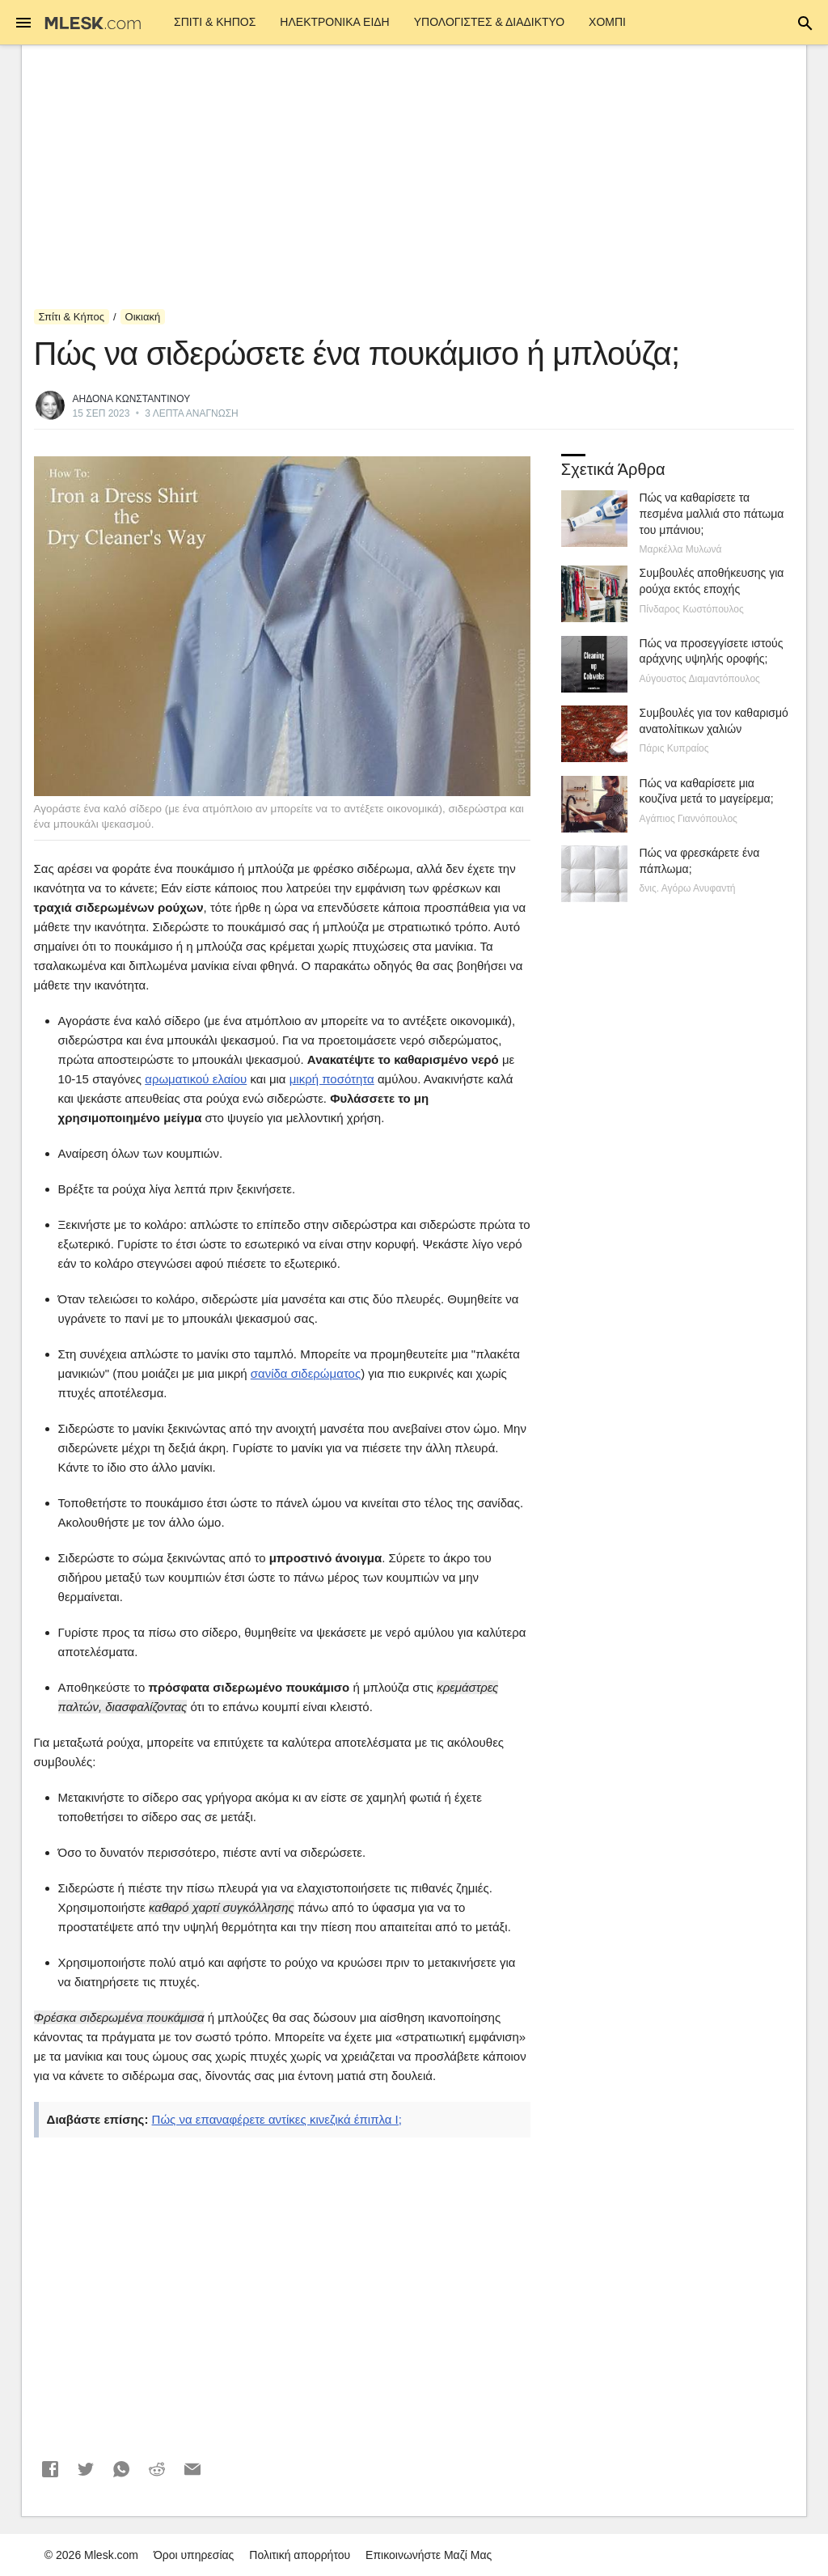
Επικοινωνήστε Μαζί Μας (428, 2554)
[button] (50, 2469)
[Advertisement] (414, 177)
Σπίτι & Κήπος (215, 21)
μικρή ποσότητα (331, 1079)
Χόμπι (607, 21)
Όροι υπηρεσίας (194, 2554)
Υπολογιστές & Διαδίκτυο (489, 21)
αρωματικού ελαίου (196, 1079)
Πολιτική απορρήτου (299, 2554)
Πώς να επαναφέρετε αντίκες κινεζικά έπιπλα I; (277, 2119)
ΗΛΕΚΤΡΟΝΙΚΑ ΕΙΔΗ (334, 21)
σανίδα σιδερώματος (306, 1373)
